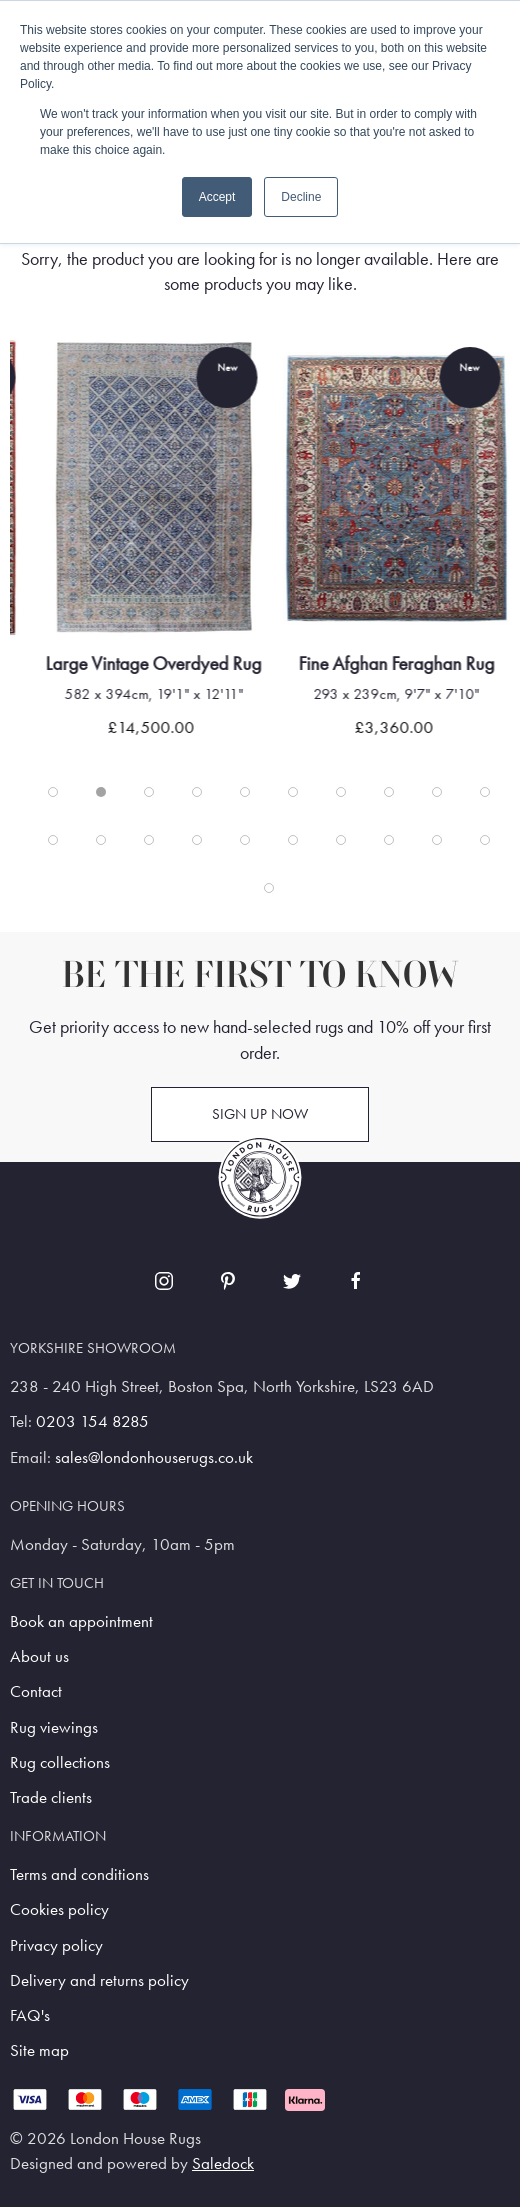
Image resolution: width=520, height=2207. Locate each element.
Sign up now (260, 1114)
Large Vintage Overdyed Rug (219, 663)
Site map (39, 2050)
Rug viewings (54, 1727)
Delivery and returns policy (99, 1980)
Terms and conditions (79, 1874)
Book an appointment (81, 1621)
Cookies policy (59, 1909)
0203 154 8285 (92, 1421)
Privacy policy (56, 1945)
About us (39, 1656)
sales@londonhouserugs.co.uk (154, 1457)
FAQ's (30, 2015)
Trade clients (51, 1797)
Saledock (223, 2163)
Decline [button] (301, 197)
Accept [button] (217, 197)
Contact (36, 1691)
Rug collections (60, 1762)
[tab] (53, 792)
